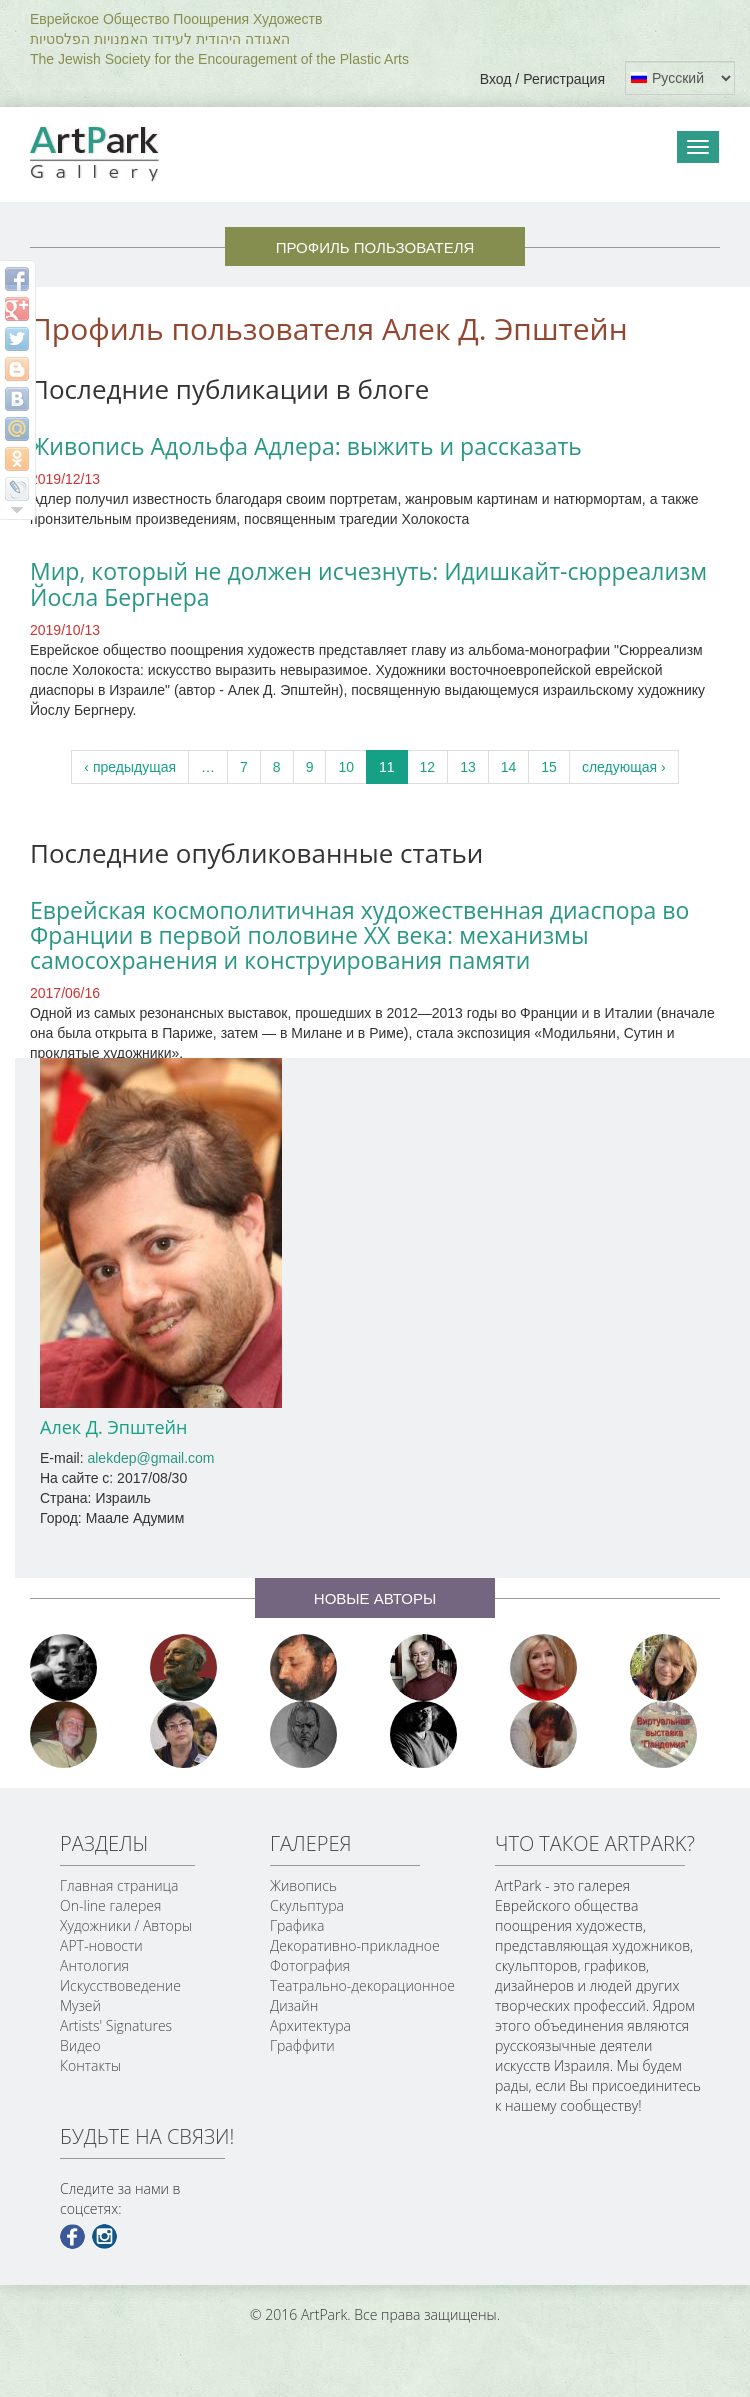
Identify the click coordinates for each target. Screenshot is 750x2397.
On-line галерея (110, 1905)
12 (428, 767)
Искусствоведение (120, 1985)
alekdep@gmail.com (150, 1458)
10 (346, 767)
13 (468, 767)
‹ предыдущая (130, 767)
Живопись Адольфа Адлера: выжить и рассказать (306, 446)
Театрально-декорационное (362, 1985)
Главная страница (119, 1885)
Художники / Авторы (126, 1925)
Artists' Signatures (116, 2025)
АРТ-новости (101, 1945)
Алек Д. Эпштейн (113, 1427)
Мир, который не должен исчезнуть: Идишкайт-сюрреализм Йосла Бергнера (368, 583)
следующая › (624, 767)
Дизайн (294, 2005)
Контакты (90, 2065)
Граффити (302, 2045)
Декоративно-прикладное (355, 1945)
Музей (80, 2005)
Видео (80, 2045)
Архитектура (310, 2025)
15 (549, 767)
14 (509, 767)
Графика (297, 1925)
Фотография (310, 1965)
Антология (94, 1965)
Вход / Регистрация (542, 79)
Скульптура (307, 1905)
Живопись (303, 1885)
